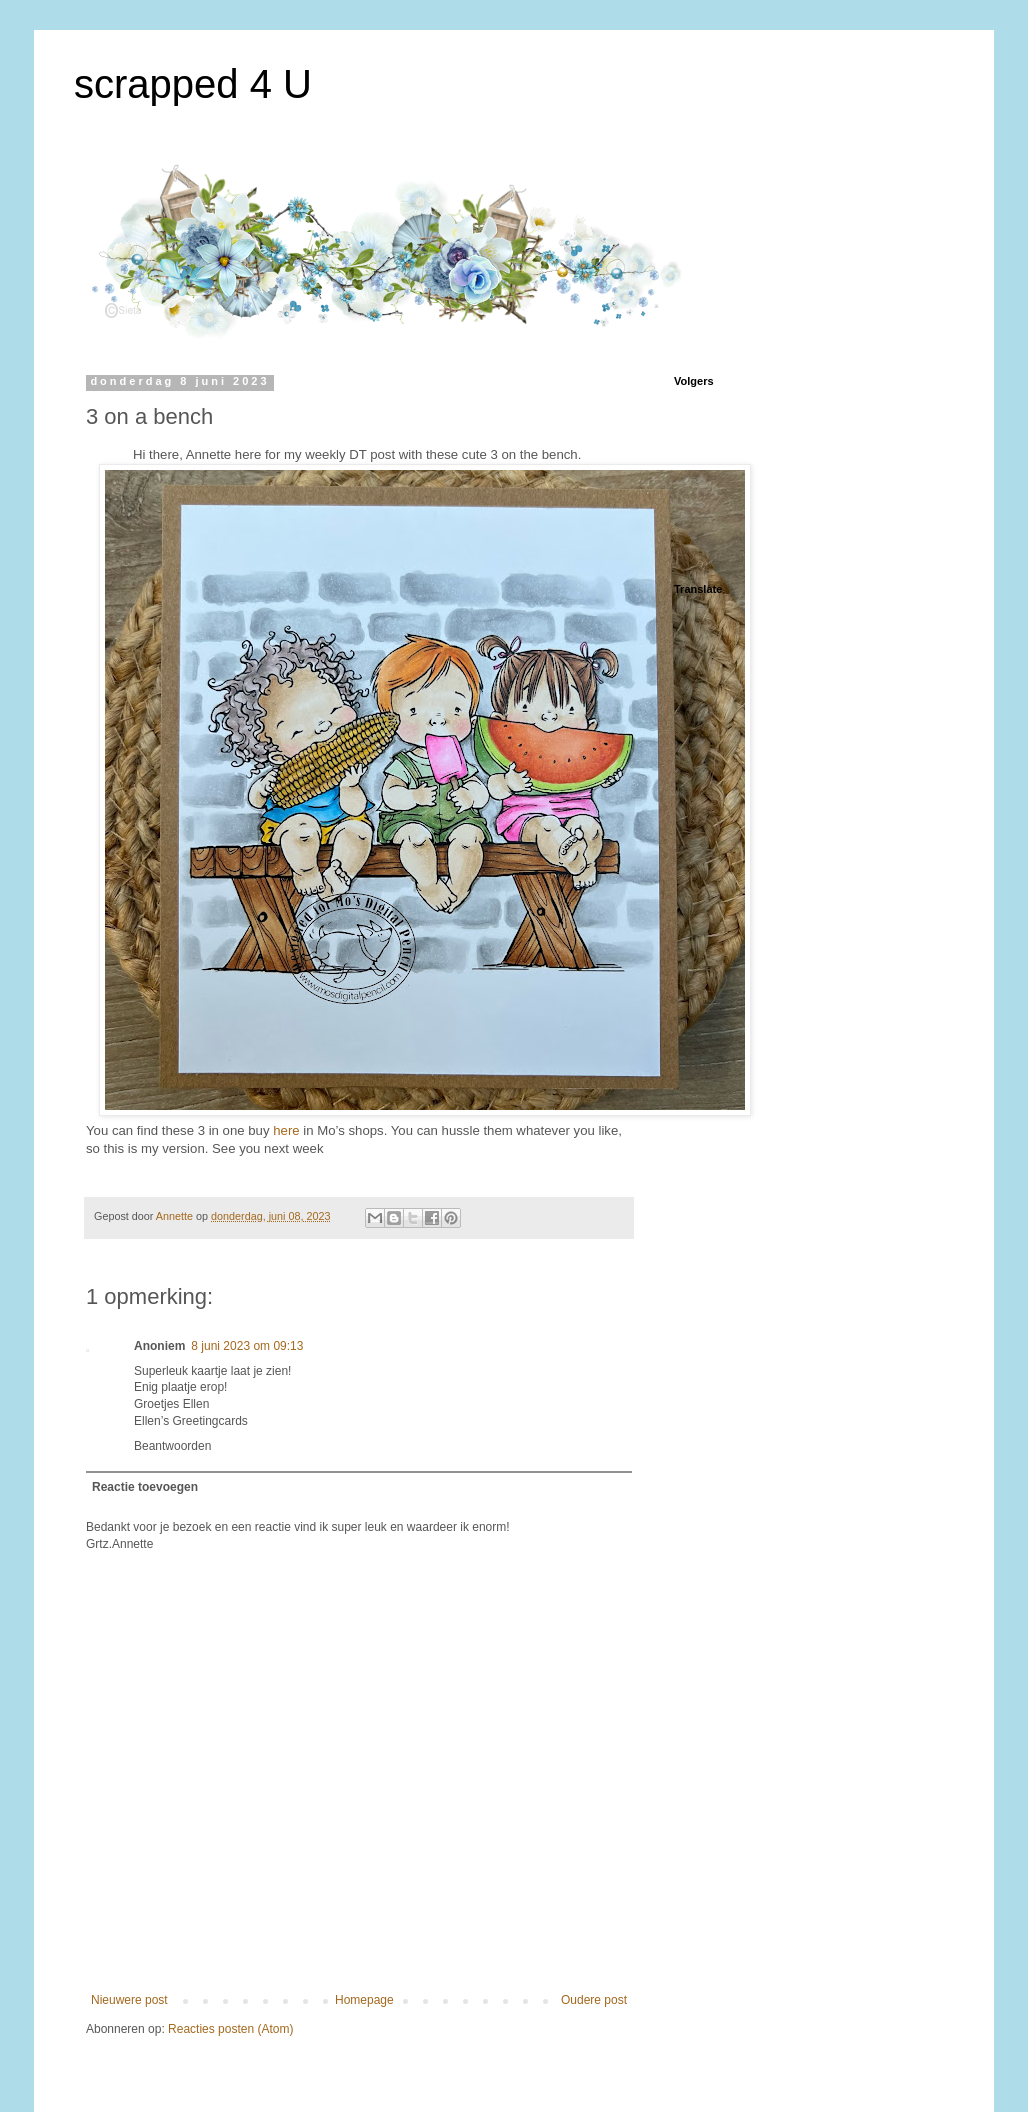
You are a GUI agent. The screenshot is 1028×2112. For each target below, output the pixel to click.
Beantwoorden (172, 1446)
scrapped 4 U (193, 84)
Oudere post (594, 2000)
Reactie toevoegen (145, 1487)
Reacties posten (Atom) (230, 2029)
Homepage (364, 2000)
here (286, 1130)
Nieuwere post (129, 2000)
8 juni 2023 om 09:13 (247, 1346)
